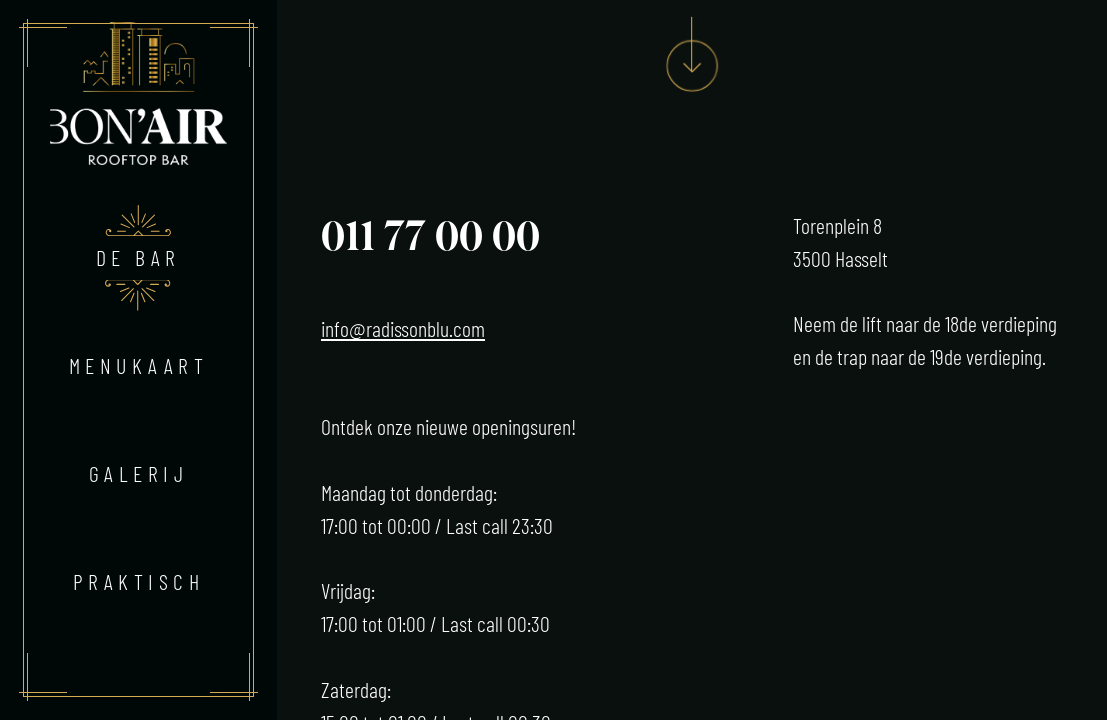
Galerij (138, 473)
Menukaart (138, 365)
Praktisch (138, 581)
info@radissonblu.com (403, 328)
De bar (138, 257)
